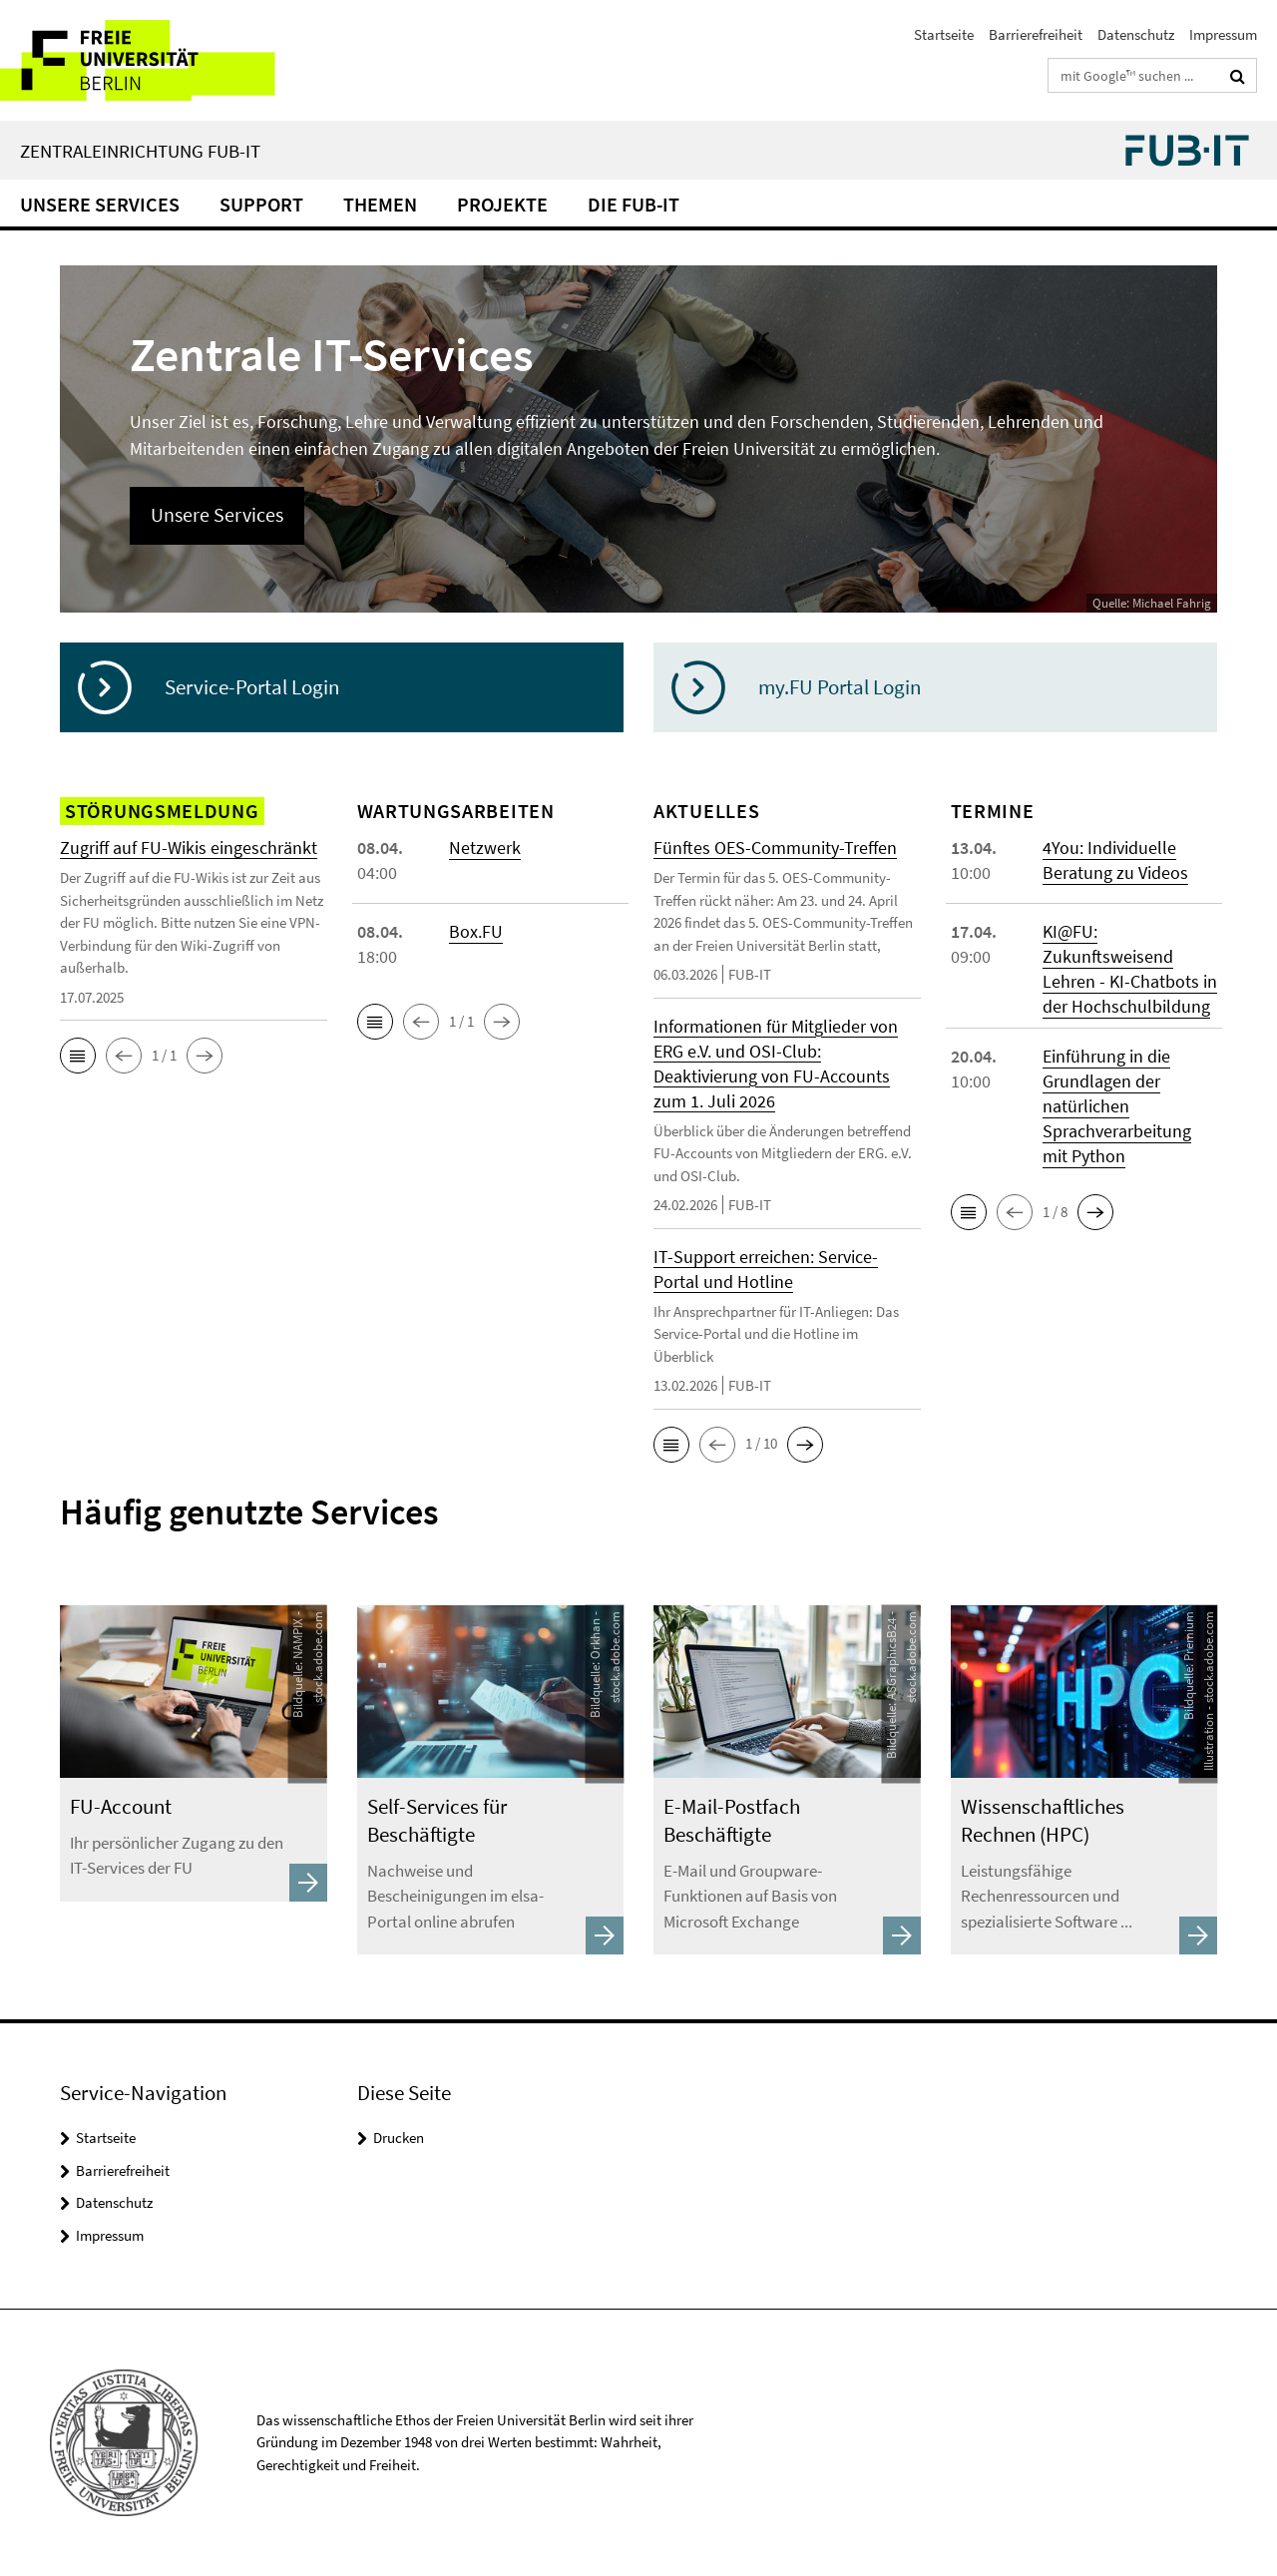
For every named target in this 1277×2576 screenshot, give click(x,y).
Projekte (502, 204)
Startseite (944, 34)
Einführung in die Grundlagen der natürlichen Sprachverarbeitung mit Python (1117, 1106)
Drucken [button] (398, 2137)
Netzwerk (485, 847)
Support (261, 204)
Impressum (1223, 34)
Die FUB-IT (633, 204)
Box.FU (476, 931)
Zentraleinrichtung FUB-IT (140, 151)
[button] (78, 1055)
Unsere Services (100, 204)
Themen (380, 204)
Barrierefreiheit (1035, 34)
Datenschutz (1135, 34)
